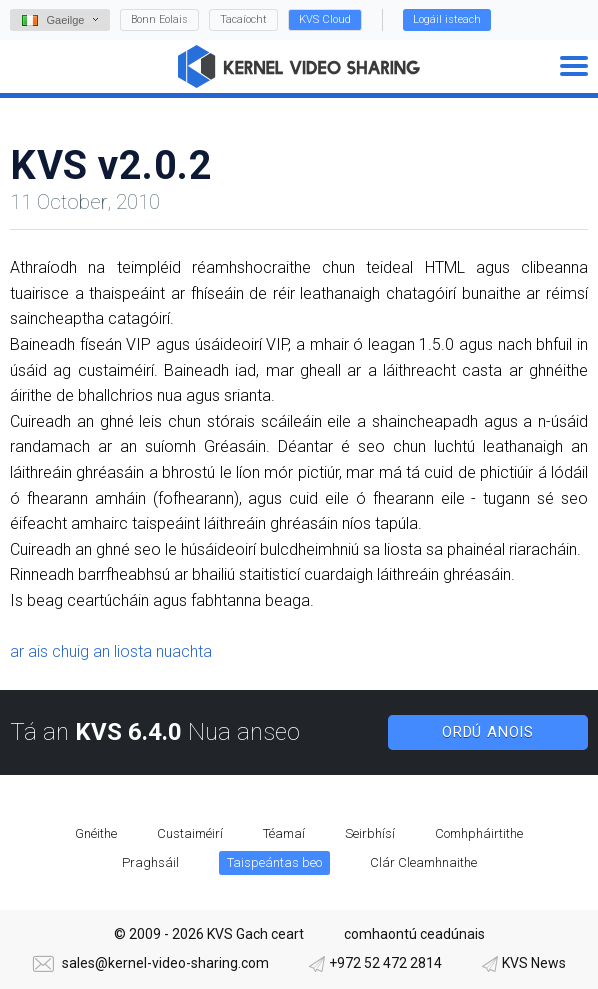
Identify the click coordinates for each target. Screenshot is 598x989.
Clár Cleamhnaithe (423, 862)
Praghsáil (150, 862)
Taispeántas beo (274, 862)
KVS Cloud (325, 19)
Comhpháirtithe (479, 833)
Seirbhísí (370, 833)
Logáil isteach (447, 19)
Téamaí (284, 833)
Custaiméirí (190, 833)
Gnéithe (96, 833)
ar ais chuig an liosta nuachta (111, 651)
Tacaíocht (243, 19)
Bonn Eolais (159, 19)
